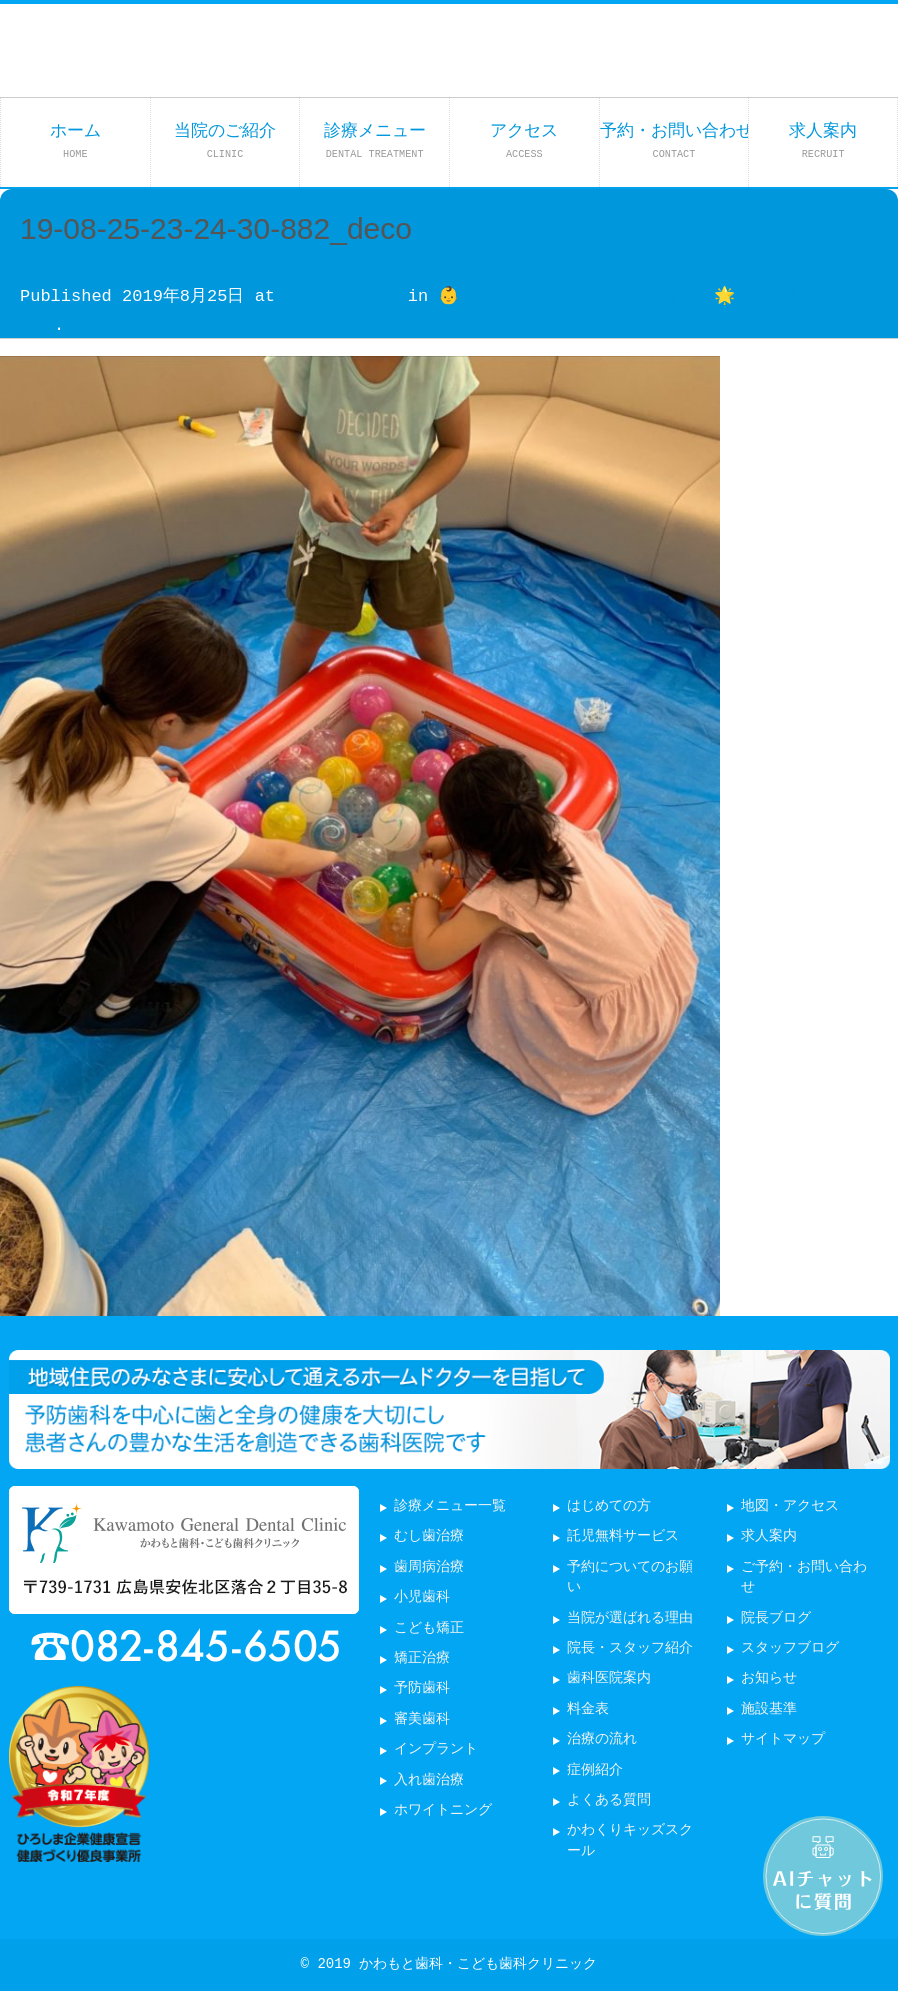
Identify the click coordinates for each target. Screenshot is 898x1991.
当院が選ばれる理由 (630, 1618)
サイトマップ (783, 1739)
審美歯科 (422, 1719)
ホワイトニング (443, 1810)
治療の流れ (602, 1739)
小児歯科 (422, 1597)
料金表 (588, 1709)
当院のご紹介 (225, 140)
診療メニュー (375, 140)
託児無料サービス (623, 1536)
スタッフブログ (790, 1648)
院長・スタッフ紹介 (630, 1648)
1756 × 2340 (341, 296)
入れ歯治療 (429, 1780)
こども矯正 (429, 1628)
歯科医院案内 (609, 1678)
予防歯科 (422, 1688)
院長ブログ (776, 1618)
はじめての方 (609, 1506)
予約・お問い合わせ (674, 140)
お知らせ (769, 1678)
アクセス (524, 140)
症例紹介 (595, 1770)
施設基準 (769, 1709)
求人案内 (823, 140)
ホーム (75, 140)
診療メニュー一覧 (450, 1506)
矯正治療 (422, 1658)
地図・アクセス (790, 1506)
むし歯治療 (429, 1536)
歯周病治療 (429, 1567)
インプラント (436, 1749)
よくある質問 (609, 1800)
